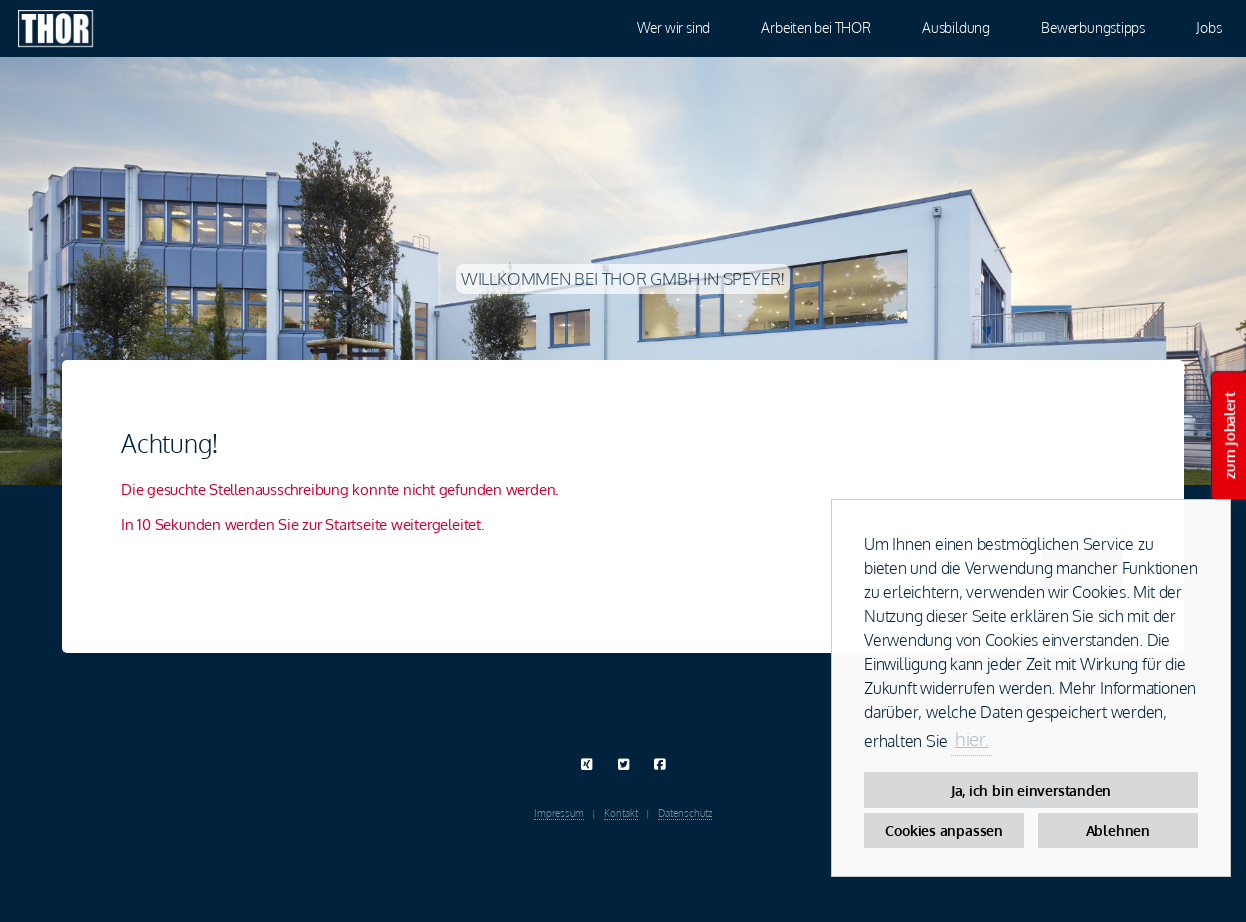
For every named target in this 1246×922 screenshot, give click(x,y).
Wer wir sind (673, 27)
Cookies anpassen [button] (943, 830)
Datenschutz (685, 812)
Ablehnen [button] (1118, 830)
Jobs (1208, 27)
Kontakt (621, 812)
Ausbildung (956, 27)
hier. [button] (972, 738)
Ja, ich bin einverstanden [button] (1031, 790)
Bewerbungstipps (1093, 27)
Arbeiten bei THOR (815, 27)
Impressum (559, 812)
